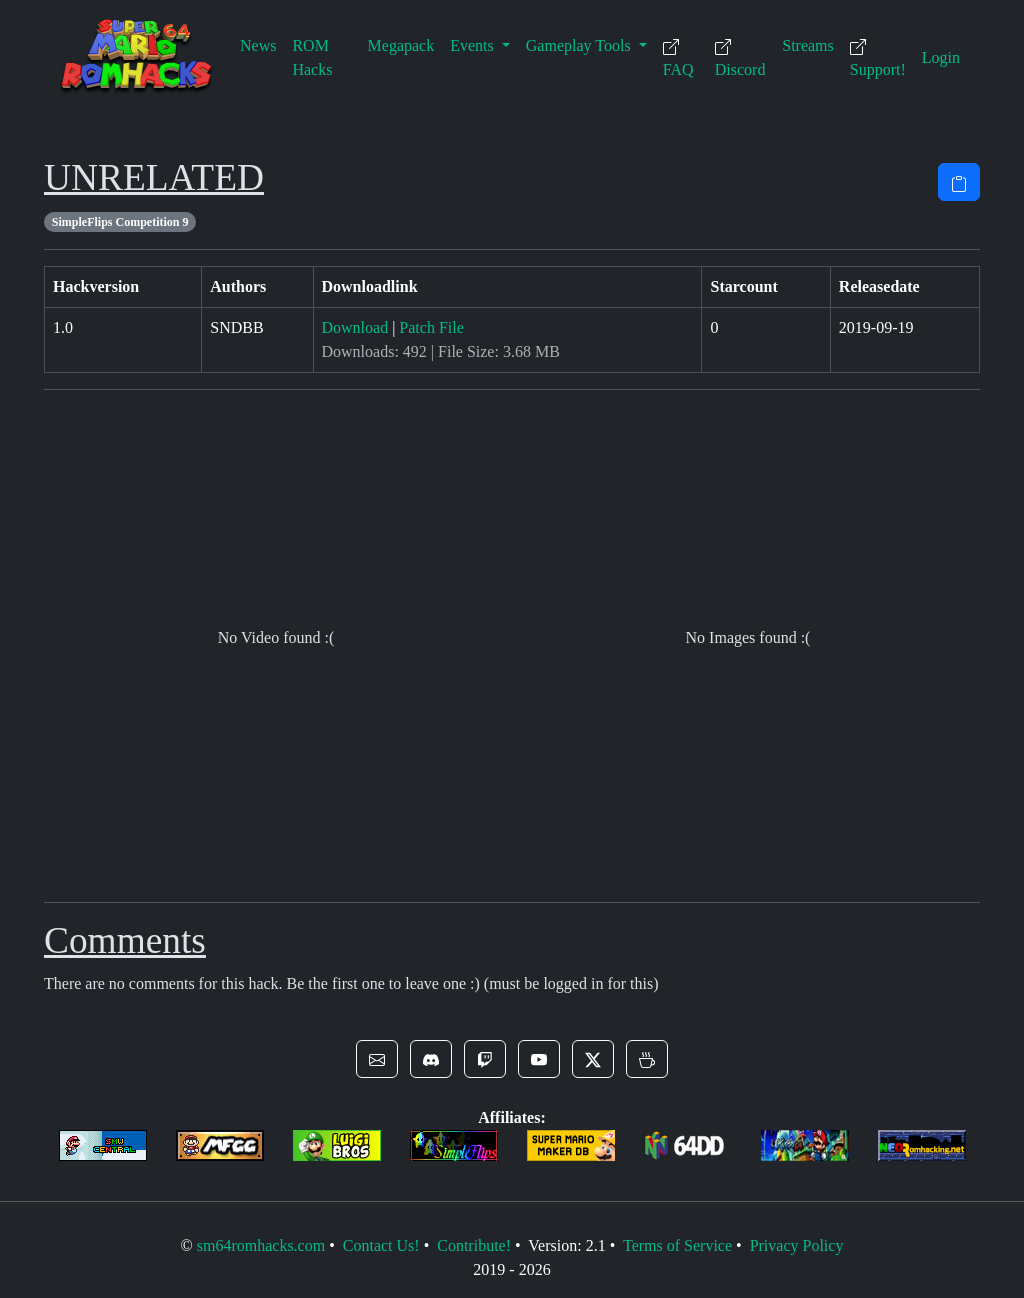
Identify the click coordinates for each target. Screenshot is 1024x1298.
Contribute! (474, 1245)
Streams (808, 45)
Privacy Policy (797, 1245)
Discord (740, 58)
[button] (377, 1059)
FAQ (678, 58)
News (258, 45)
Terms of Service (677, 1245)
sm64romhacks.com (261, 1245)
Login (941, 57)
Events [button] (474, 45)
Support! (878, 58)
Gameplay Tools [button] (580, 45)
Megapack (401, 45)
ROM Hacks (312, 57)
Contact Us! (381, 1245)
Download (355, 327)
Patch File (431, 327)
